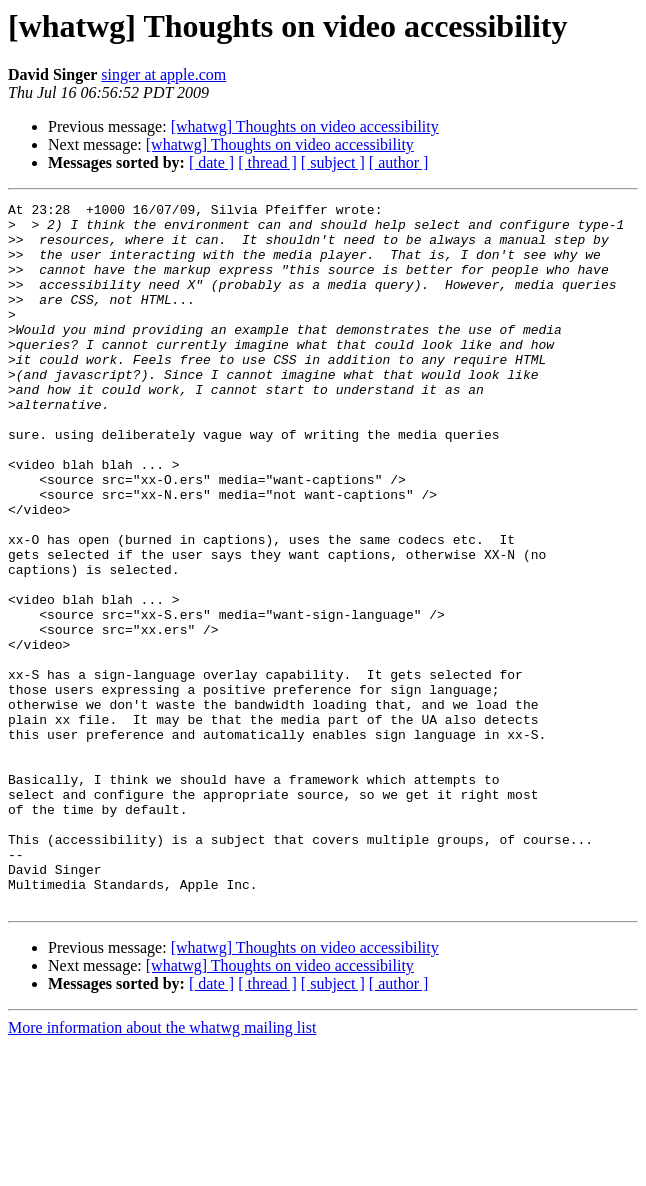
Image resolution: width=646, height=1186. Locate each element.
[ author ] (399, 162)
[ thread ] (267, 162)
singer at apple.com (163, 74)
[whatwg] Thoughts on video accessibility (305, 126)
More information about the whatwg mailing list (162, 1168)
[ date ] (211, 162)
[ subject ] (333, 162)
